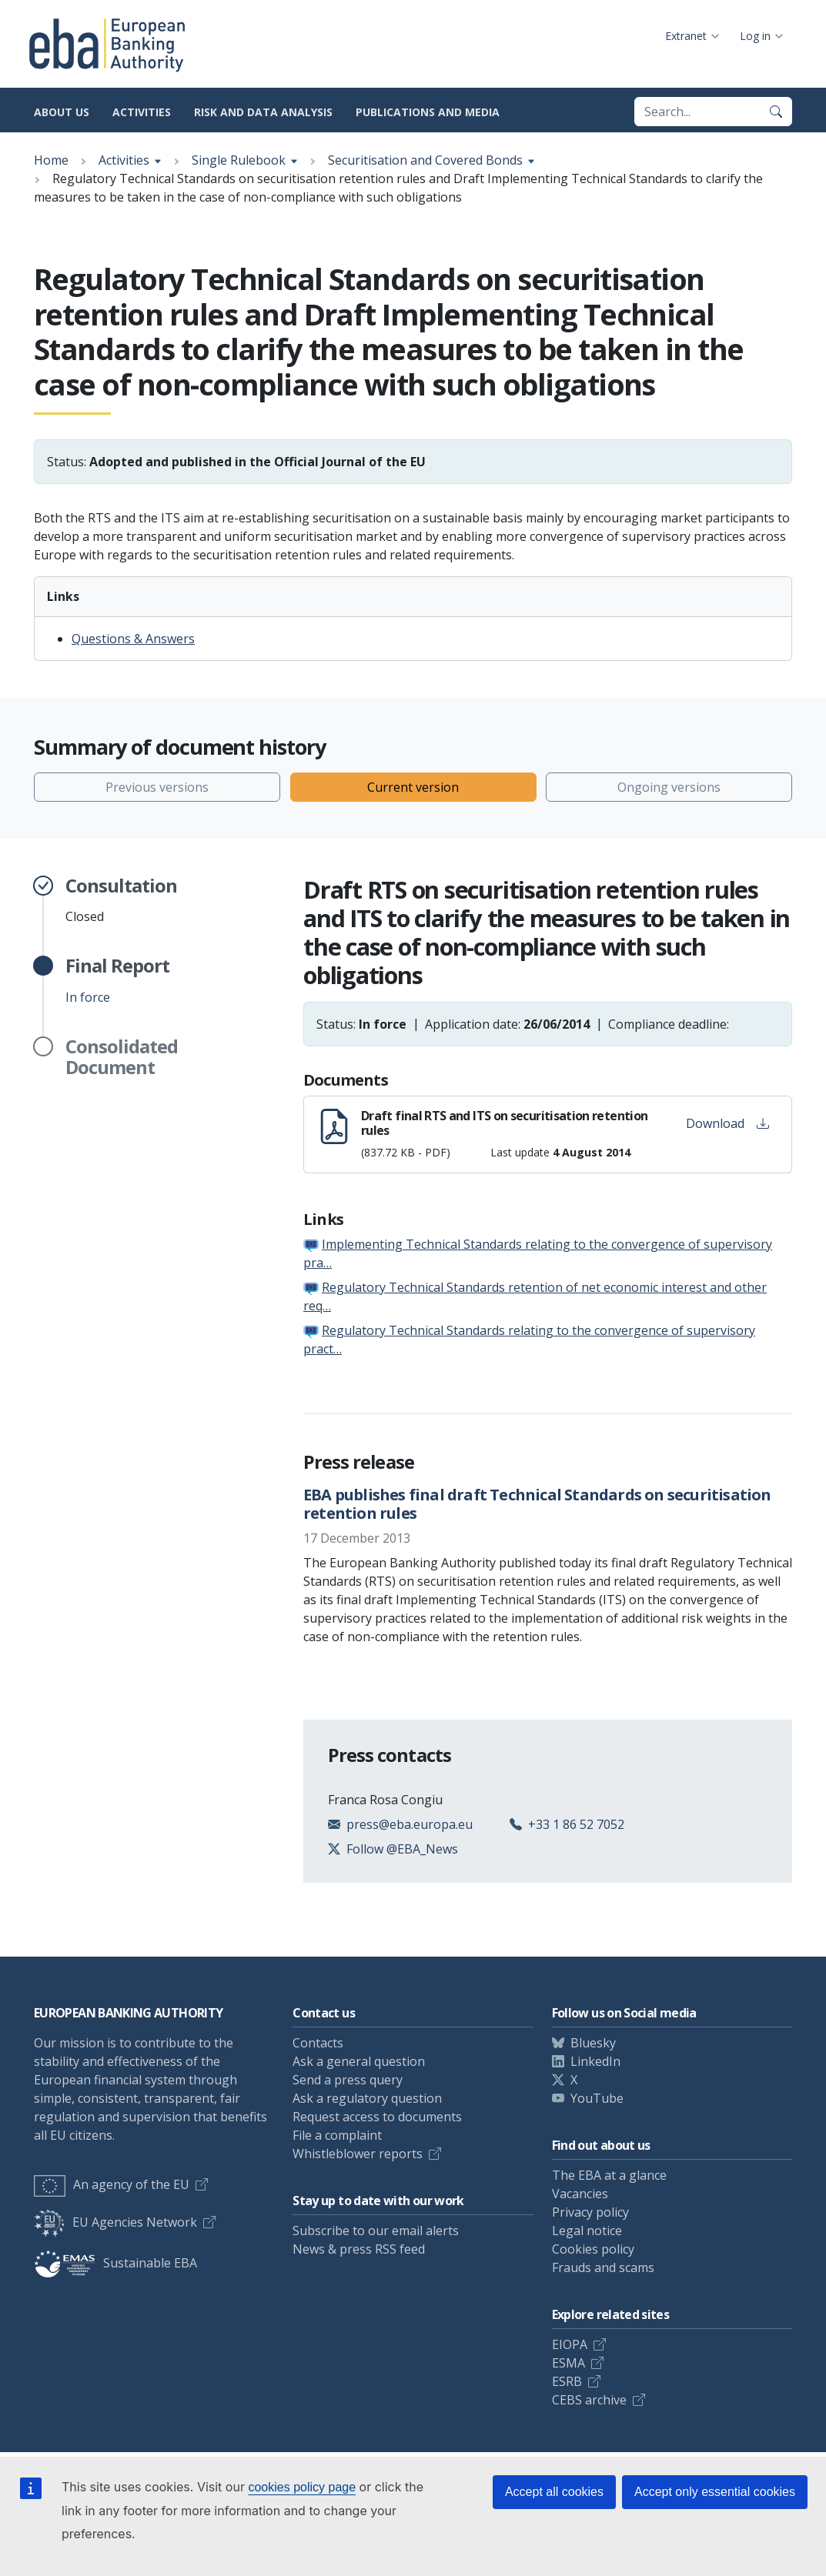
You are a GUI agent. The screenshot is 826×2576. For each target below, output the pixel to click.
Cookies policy (593, 2249)
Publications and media (428, 112)
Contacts (318, 2042)
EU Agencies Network (115, 2222)
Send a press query (348, 2079)
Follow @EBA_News (402, 1848)
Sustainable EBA (115, 2262)
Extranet (686, 35)
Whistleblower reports (358, 2153)
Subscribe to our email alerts (376, 2230)
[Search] (776, 111)
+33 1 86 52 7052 (576, 1824)
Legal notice (587, 2230)
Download (727, 1123)
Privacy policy (590, 2212)
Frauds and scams (603, 2267)
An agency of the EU (111, 2184)
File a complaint (337, 2135)
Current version (413, 787)
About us (61, 112)
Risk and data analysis (263, 112)
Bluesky (593, 2042)
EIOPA (569, 2344)
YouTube (597, 2098)
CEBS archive (589, 2399)
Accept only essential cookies (714, 2491)
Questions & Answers (133, 638)
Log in (755, 35)
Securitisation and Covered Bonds (425, 160)
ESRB (567, 2381)
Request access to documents (377, 2116)
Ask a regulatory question (367, 2098)
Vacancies (580, 2193)
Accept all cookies (554, 2491)
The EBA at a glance (609, 2175)
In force (117, 980)
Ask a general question (359, 2061)
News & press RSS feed (359, 2249)
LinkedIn (595, 2061)
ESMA (568, 2362)
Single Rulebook (239, 160)
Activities (141, 112)
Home (51, 160)
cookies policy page (302, 2487)
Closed (121, 900)
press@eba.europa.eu (409, 1824)
